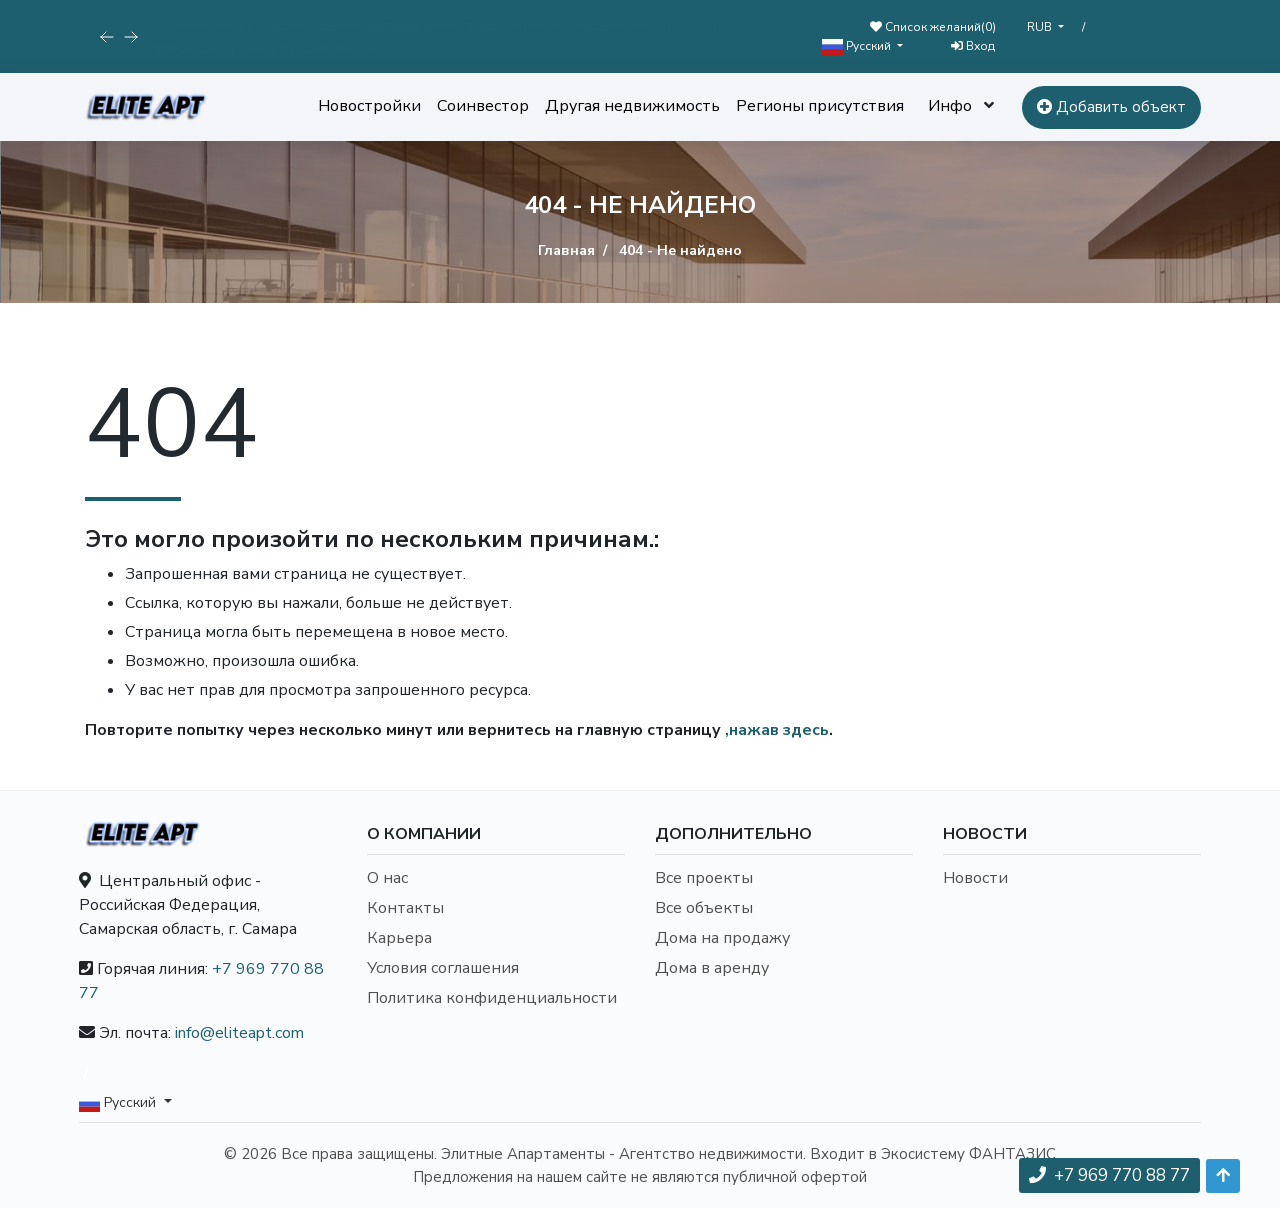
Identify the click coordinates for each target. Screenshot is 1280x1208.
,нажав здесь (777, 730)
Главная (566, 250)
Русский (858, 46)
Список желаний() (933, 27)
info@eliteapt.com (239, 1033)
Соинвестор (483, 106)
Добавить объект (1111, 107)
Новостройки (369, 106)
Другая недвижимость (632, 106)
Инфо (950, 106)
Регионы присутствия (820, 106)
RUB (1041, 27)
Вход (973, 46)
